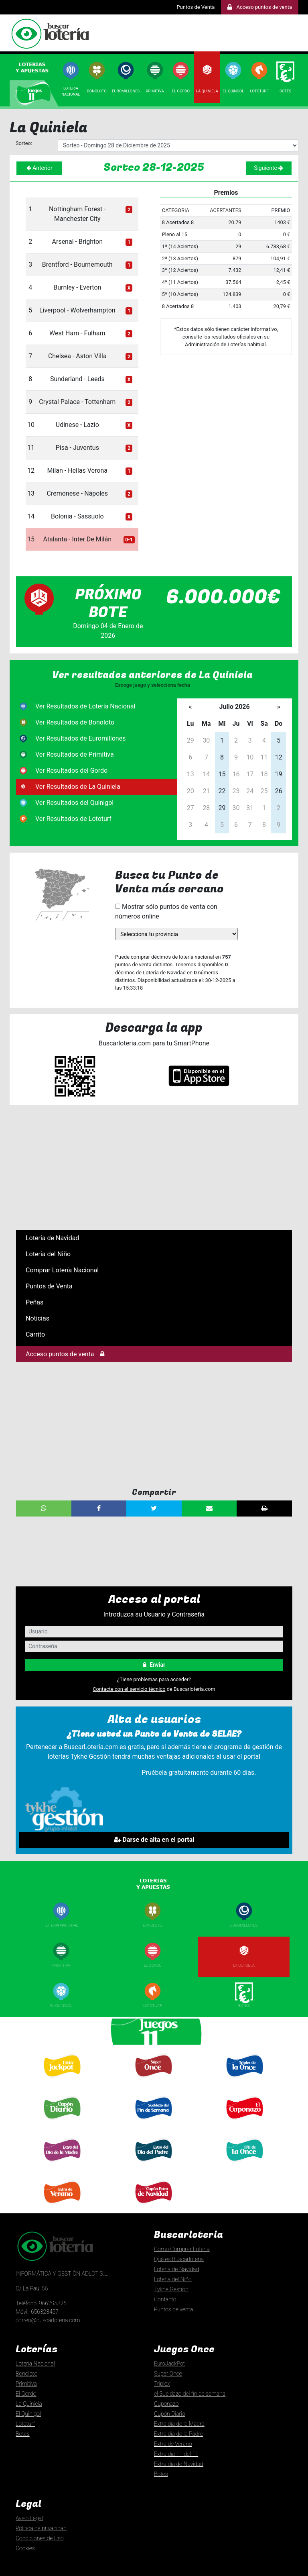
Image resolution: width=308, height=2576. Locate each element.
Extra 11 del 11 (244, 2165)
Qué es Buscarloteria (179, 2259)
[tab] (35, 67)
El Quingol (233, 91)
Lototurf (259, 91)
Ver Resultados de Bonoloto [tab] (74, 722)
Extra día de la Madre (179, 2424)
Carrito (35, 1334)
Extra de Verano (61, 2207)
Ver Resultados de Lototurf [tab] (73, 819)
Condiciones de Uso (40, 2538)
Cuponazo (244, 2123)
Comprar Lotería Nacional (62, 1270)
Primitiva (155, 91)
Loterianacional (70, 91)
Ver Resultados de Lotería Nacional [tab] (85, 706)
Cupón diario (61, 2123)
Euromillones (126, 91)
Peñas (34, 1302)
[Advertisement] (154, 1167)
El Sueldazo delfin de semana (152, 2125)
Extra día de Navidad (152, 2207)
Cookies (25, 2548)
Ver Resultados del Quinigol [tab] (74, 802)
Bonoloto (97, 91)
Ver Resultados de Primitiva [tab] (74, 754)
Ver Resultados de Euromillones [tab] (80, 738)
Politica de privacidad (41, 2528)
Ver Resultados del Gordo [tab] (71, 770)
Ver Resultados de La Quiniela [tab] (77, 786)
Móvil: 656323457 (37, 2312)
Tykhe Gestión (171, 2289)
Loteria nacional (61, 1925)
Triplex (162, 2383)
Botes (285, 91)
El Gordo (181, 91)
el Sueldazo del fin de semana (189, 2393)
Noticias (37, 1318)
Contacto (165, 2299)
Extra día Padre (152, 2165)
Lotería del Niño (48, 1254)
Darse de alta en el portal (154, 1839)
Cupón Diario (169, 2414)
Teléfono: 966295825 (41, 2303)
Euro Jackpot (61, 2080)
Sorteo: (24, 143)
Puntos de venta (173, 2309)
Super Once (152, 2081)
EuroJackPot (169, 2363)
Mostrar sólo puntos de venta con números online (166, 911)
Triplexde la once (244, 2082)
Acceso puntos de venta (65, 1354)
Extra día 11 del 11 (176, 2454)
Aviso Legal (29, 2518)
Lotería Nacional (35, 2363)
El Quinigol (62, 2005)
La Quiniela (207, 91)
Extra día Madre (61, 2165)
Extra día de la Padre (178, 2434)
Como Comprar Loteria (182, 2249)
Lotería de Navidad (52, 1238)
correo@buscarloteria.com (48, 2320)
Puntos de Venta (195, 7)
